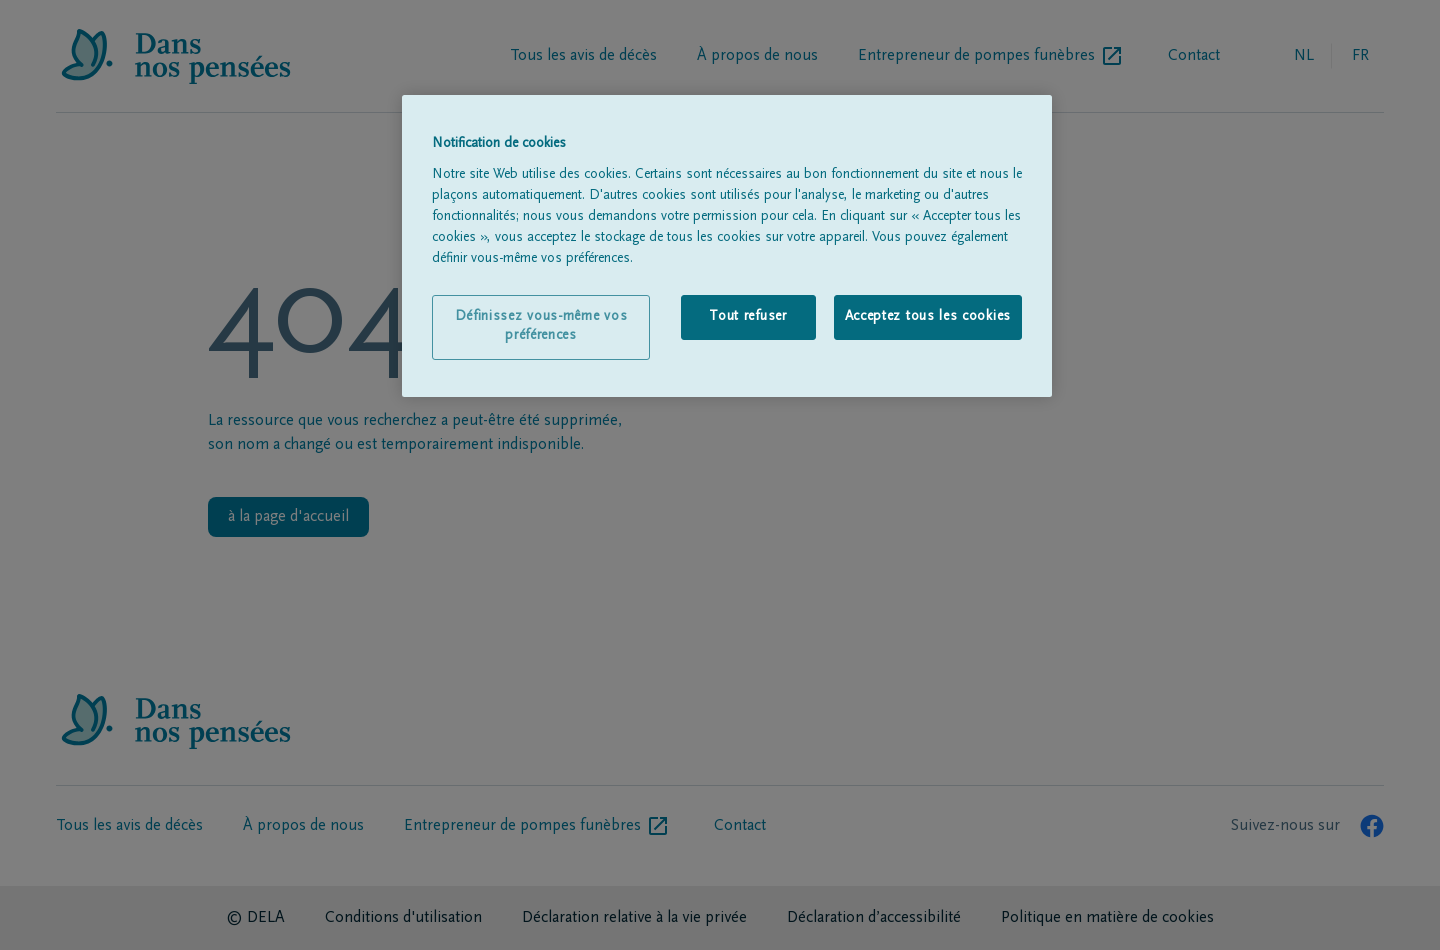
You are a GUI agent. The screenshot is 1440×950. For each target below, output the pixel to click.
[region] (727, 246)
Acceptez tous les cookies (928, 317)
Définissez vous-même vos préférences (541, 327)
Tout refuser (747, 317)
